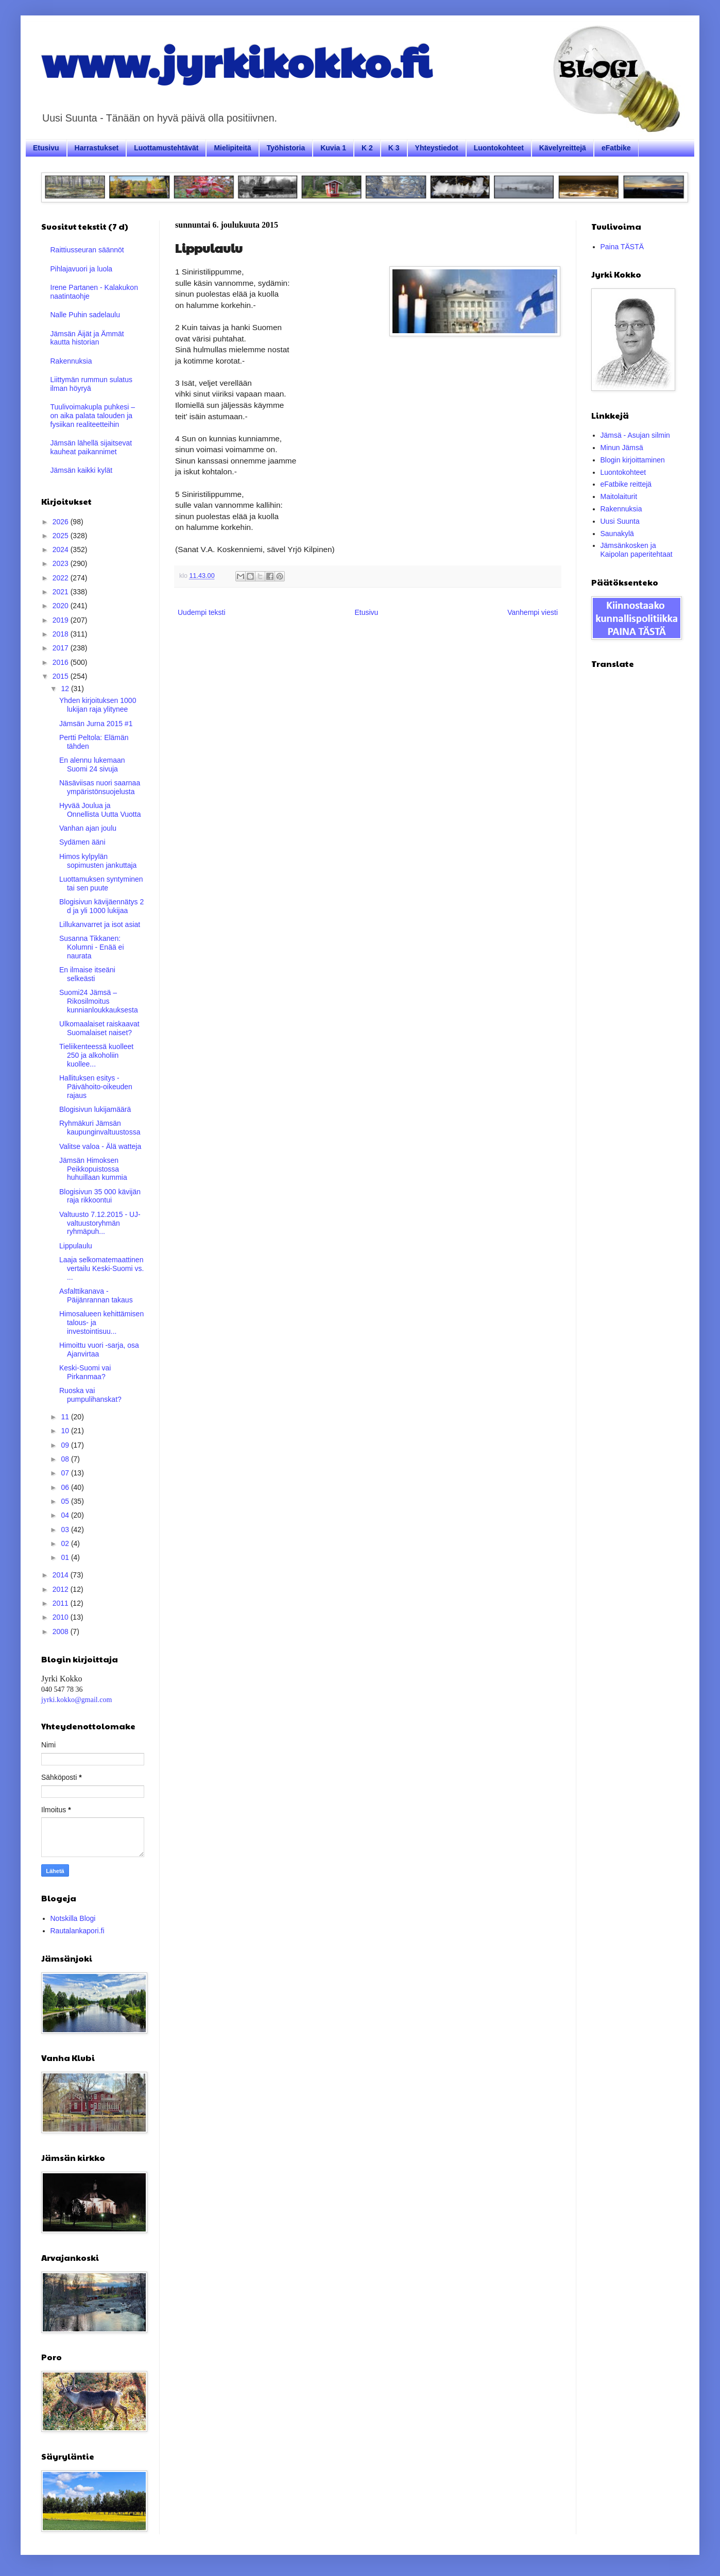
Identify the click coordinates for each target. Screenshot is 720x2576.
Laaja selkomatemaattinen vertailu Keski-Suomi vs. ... (101, 1268)
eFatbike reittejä (626, 484)
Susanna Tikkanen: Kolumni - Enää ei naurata (91, 947)
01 (66, 1557)
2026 (62, 522)
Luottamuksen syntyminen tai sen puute (101, 883)
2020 (62, 606)
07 (66, 1473)
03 (66, 1529)
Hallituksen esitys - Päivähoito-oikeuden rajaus (95, 1087)
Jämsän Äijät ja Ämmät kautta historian (87, 338)
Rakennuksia (71, 361)
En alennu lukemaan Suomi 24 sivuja (92, 764)
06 (66, 1487)
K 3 (394, 148)
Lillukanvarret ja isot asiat (99, 924)
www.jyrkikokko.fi (236, 61)
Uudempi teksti (202, 612)
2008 (62, 1631)
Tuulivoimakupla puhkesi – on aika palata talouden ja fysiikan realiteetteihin (92, 415)
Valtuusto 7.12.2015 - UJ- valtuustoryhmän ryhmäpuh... (100, 1223)
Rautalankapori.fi (77, 1931)
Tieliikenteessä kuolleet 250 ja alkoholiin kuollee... (96, 1055)
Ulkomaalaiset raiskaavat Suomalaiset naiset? (99, 1028)
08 (66, 1459)
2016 (62, 662)
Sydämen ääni (82, 842)
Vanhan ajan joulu (87, 828)
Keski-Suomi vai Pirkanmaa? (85, 1372)
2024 (62, 549)
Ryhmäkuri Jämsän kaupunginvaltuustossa (99, 1127)
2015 (62, 676)
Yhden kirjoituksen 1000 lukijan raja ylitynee (97, 704)
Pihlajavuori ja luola (81, 269)
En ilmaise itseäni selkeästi (87, 974)
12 (66, 688)
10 (66, 1431)
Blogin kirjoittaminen (633, 460)
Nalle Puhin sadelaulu (85, 315)
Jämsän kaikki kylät (81, 470)
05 (66, 1501)
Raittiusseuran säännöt (87, 250)
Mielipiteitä (232, 148)
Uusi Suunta (620, 521)
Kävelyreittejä (562, 148)
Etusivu (46, 148)
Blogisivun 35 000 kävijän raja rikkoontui (100, 1196)
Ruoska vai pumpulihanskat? (90, 1394)
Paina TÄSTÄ (622, 247)
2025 (62, 535)
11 (66, 1417)
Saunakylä (617, 533)
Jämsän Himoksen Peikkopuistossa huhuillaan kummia (93, 1169)
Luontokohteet (499, 148)
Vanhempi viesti (532, 612)
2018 (62, 634)
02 (66, 1543)
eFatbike (616, 148)
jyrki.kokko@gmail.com (76, 1700)
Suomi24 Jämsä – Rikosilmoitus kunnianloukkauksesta (98, 1001)
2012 (62, 1589)
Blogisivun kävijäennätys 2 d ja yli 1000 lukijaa (101, 906)
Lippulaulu (75, 1246)
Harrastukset (97, 148)
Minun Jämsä (622, 447)
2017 (62, 648)
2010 (62, 1617)
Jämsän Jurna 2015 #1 (95, 723)
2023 (62, 563)
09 (66, 1445)
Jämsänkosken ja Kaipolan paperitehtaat (637, 549)
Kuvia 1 (333, 148)
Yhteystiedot (436, 148)
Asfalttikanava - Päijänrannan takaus (96, 1295)
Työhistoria (286, 148)
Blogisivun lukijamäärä (95, 1109)
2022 (62, 578)
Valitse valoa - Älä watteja (100, 1146)
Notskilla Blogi (73, 1918)
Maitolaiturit (619, 496)
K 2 (367, 148)
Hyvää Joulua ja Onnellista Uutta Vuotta (100, 809)
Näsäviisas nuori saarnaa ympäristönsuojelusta (99, 787)
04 (66, 1515)
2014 (62, 1575)
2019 (62, 620)
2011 (62, 1603)
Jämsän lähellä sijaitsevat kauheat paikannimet (91, 447)
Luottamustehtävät (166, 148)
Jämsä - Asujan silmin (635, 435)
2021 (62, 592)
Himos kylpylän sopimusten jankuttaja (97, 860)
